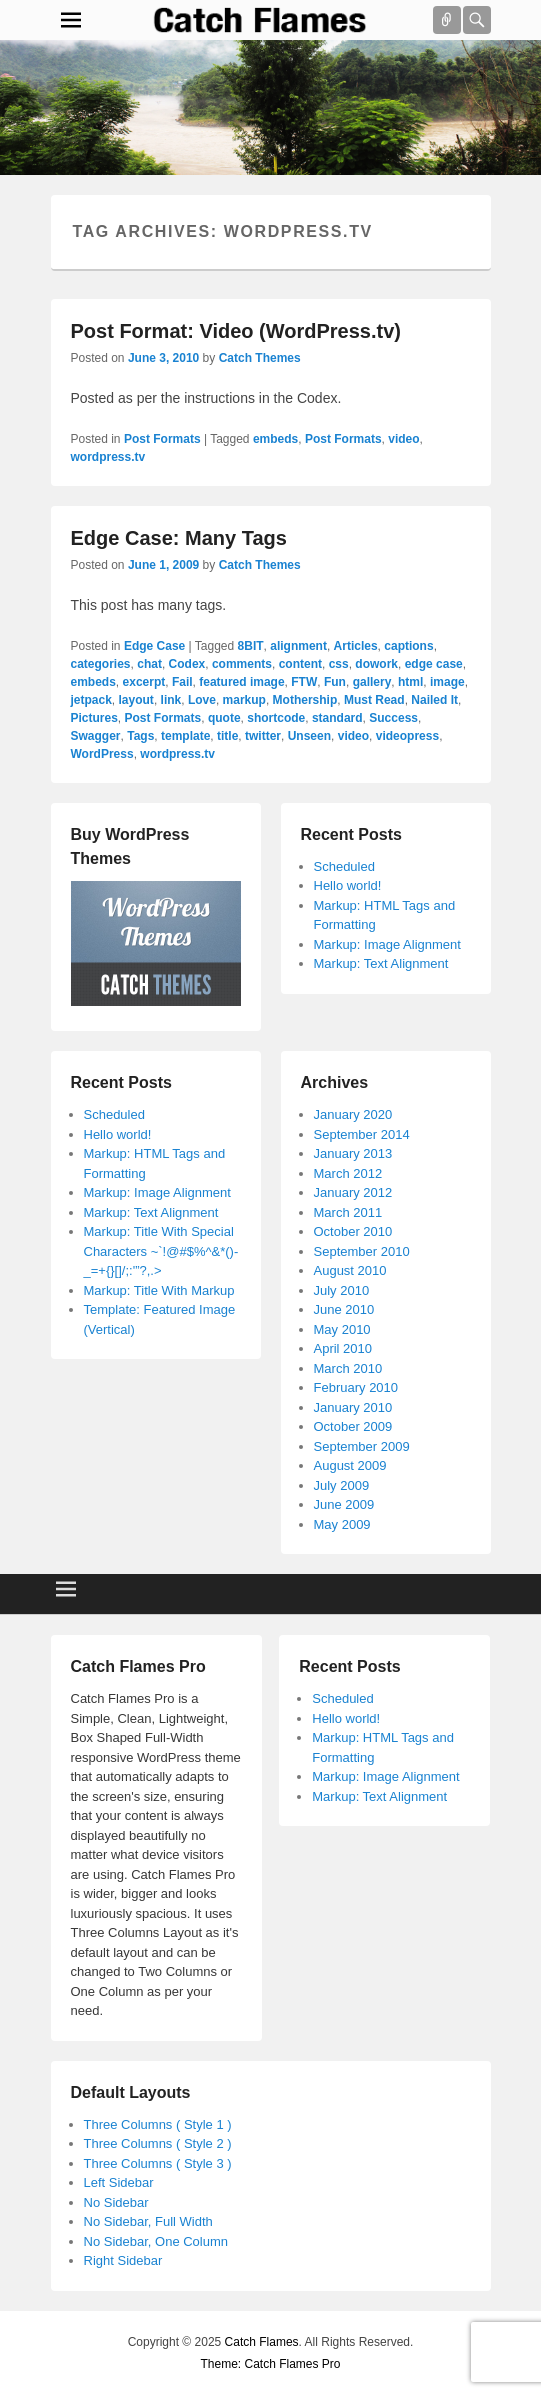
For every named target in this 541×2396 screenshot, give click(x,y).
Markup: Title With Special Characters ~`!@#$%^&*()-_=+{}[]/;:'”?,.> (161, 1251)
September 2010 (362, 1251)
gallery (372, 682)
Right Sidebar (123, 2260)
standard (337, 718)
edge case (434, 664)
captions (408, 646)
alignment (298, 646)
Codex (187, 664)
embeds (275, 439)
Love (202, 700)
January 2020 (353, 1114)
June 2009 (344, 1504)
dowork (376, 664)
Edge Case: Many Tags (179, 538)
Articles (356, 646)
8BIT (251, 646)
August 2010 (350, 1270)
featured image (241, 682)
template (185, 736)
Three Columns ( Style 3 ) (158, 2163)
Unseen (309, 736)
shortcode (276, 718)
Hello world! (348, 885)
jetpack (91, 700)
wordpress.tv (108, 457)
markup (244, 700)
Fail (182, 682)
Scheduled (344, 866)
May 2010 (342, 1329)
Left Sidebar (119, 2182)
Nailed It (434, 700)
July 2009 (342, 1485)
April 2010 (343, 1348)
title (227, 736)
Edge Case (154, 646)
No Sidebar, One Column (156, 2241)
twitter (263, 736)
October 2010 (353, 1231)
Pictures (94, 718)
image (447, 682)
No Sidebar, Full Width (148, 2221)
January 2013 (353, 1153)
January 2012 (353, 1192)
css (339, 664)
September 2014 (362, 1134)
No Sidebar (116, 2202)
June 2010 (344, 1309)
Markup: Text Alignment (381, 963)
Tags (140, 736)
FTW (304, 682)
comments (242, 664)
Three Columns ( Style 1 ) (158, 2124)
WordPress (102, 754)
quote (224, 718)
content (300, 664)
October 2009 (353, 1426)
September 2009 (362, 1446)
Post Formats (162, 439)
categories (101, 664)
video (403, 439)
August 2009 (350, 1465)
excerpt (144, 682)
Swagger (96, 736)
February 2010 (356, 1387)
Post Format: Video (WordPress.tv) (236, 331)
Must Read (374, 700)
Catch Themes (260, 358)
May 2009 (342, 1524)
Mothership (305, 700)
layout (136, 700)
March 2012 (348, 1173)
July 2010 (342, 1290)
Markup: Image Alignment (387, 944)
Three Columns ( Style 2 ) (158, 2143)
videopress (407, 736)
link (171, 700)
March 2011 (348, 1212)
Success (393, 718)
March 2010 (348, 1368)
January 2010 (353, 1407)
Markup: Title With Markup (159, 1290)
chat (149, 664)
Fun (335, 682)
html (410, 682)
